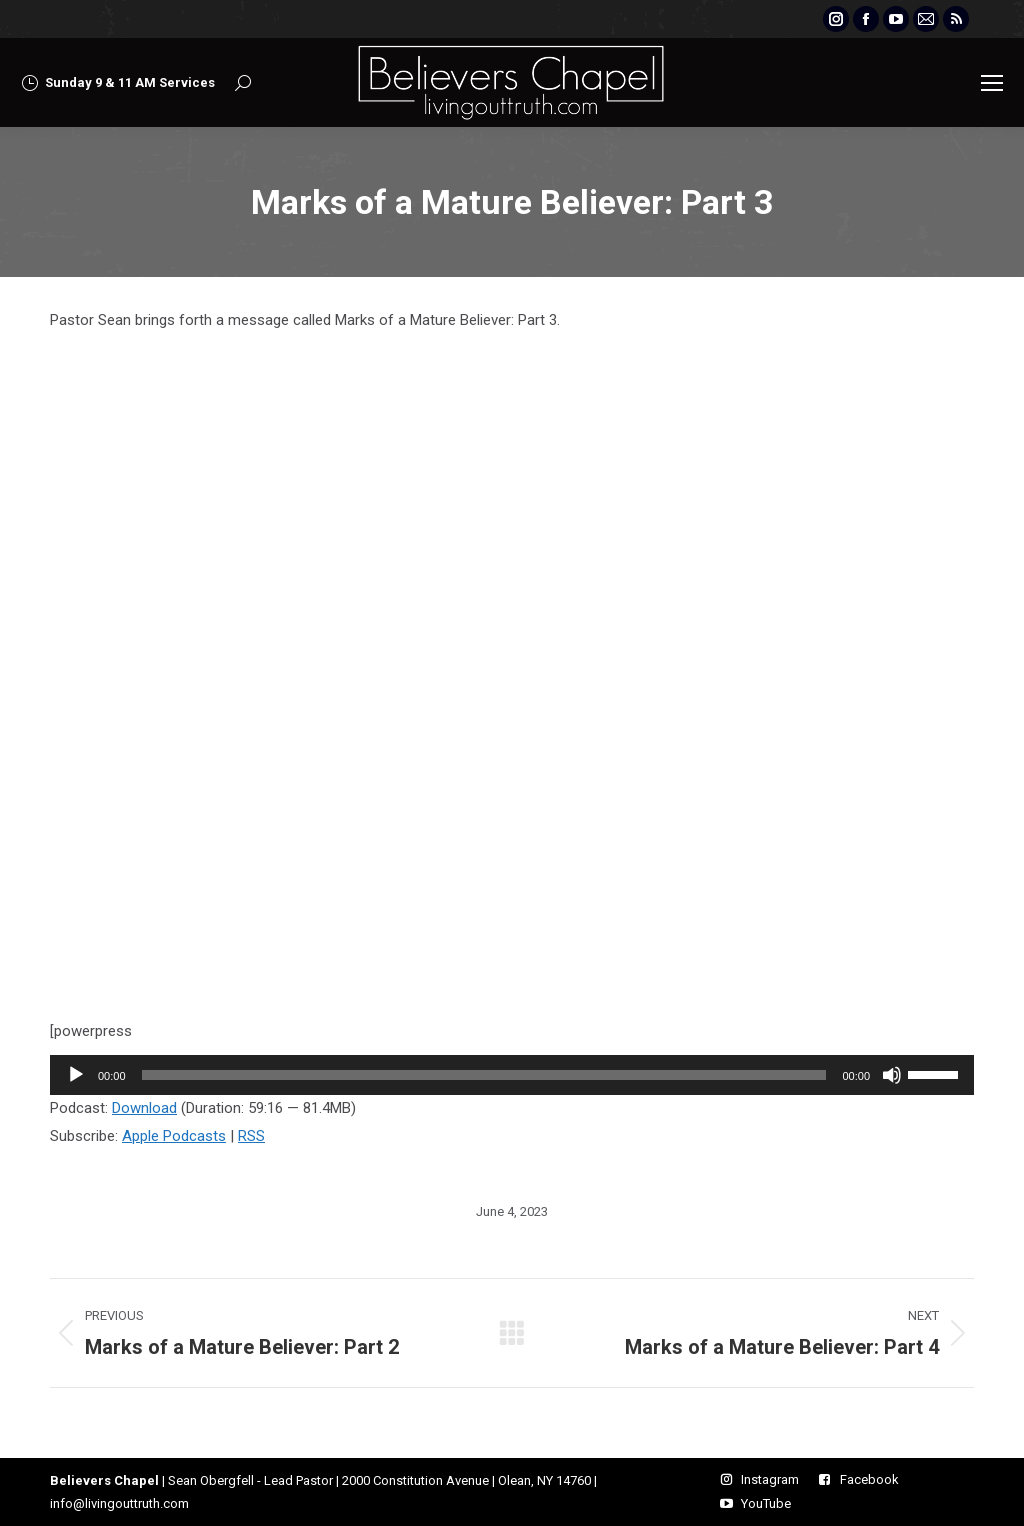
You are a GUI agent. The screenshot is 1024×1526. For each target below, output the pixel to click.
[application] (512, 1075)
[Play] (76, 1075)
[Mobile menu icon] (992, 83)
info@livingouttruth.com (119, 1503)
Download (144, 1108)
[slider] (484, 1075)
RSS (251, 1136)
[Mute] (892, 1075)
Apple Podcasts (174, 1136)
